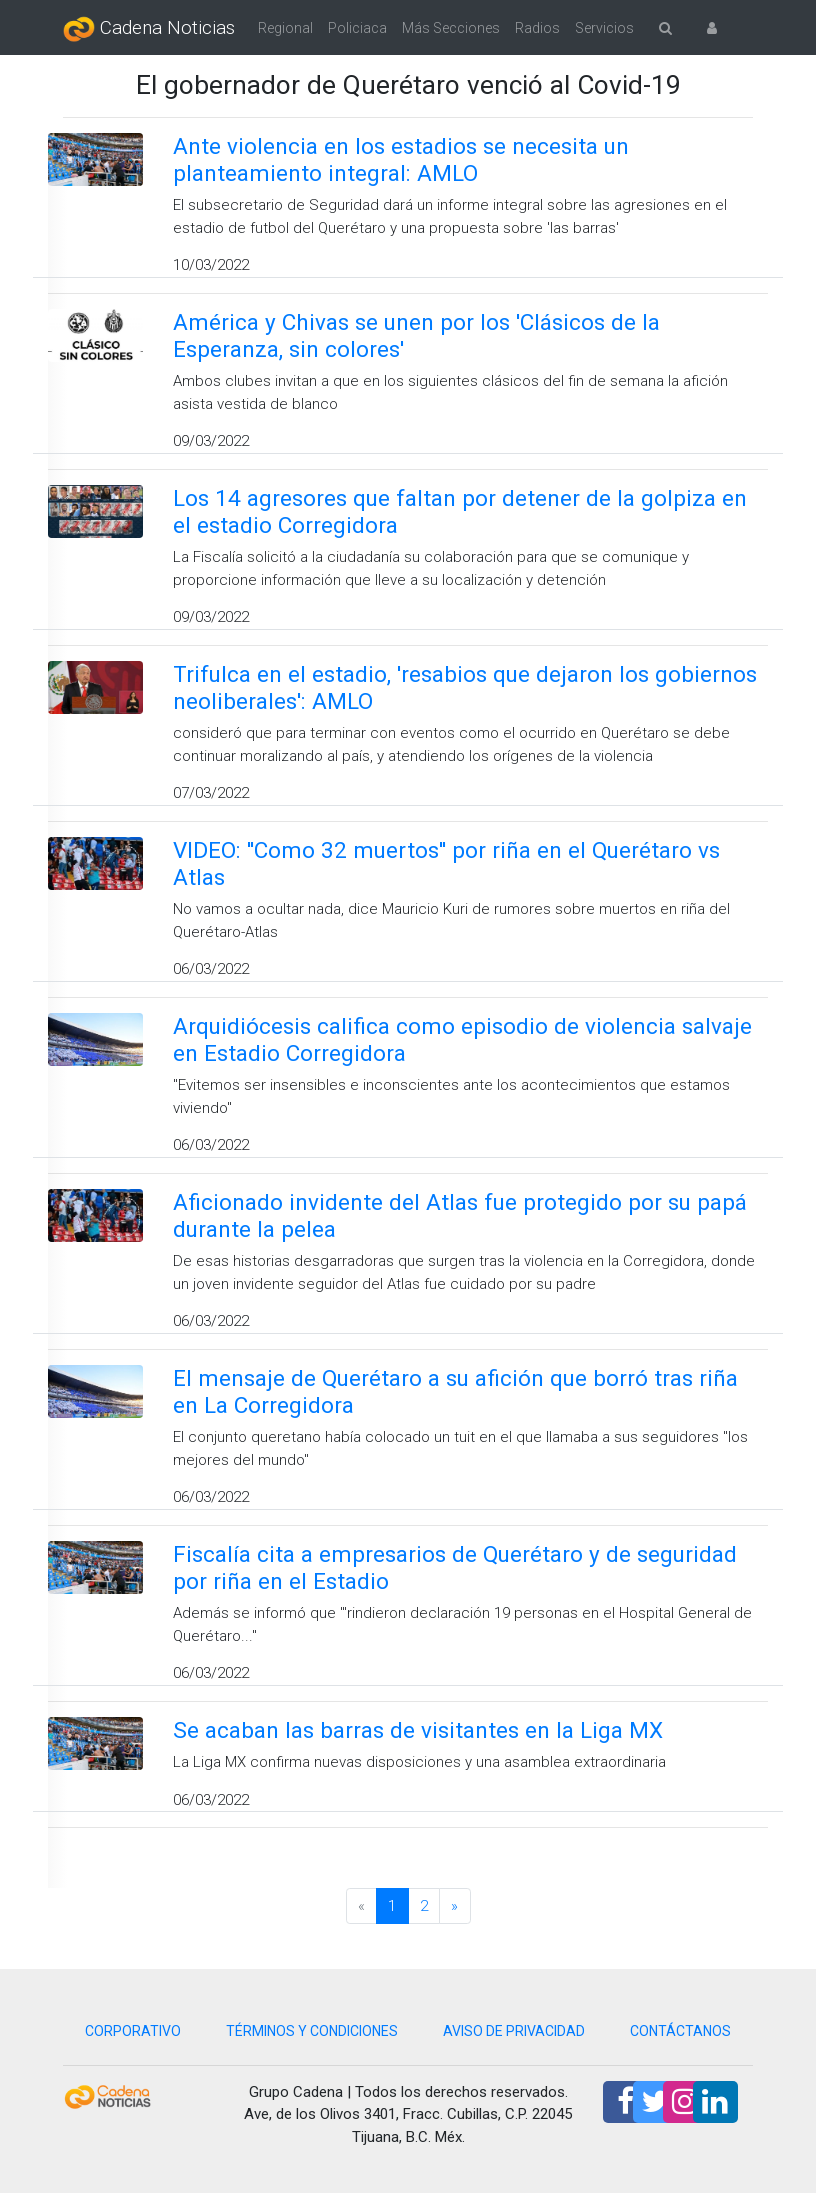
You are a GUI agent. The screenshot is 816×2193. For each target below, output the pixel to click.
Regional (285, 28)
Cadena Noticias (149, 29)
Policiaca (357, 28)
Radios (537, 28)
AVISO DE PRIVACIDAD (514, 2031)
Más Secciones (451, 28)
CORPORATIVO (133, 2031)
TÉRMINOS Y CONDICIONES (312, 2031)
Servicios (604, 28)
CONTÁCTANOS (680, 2031)
